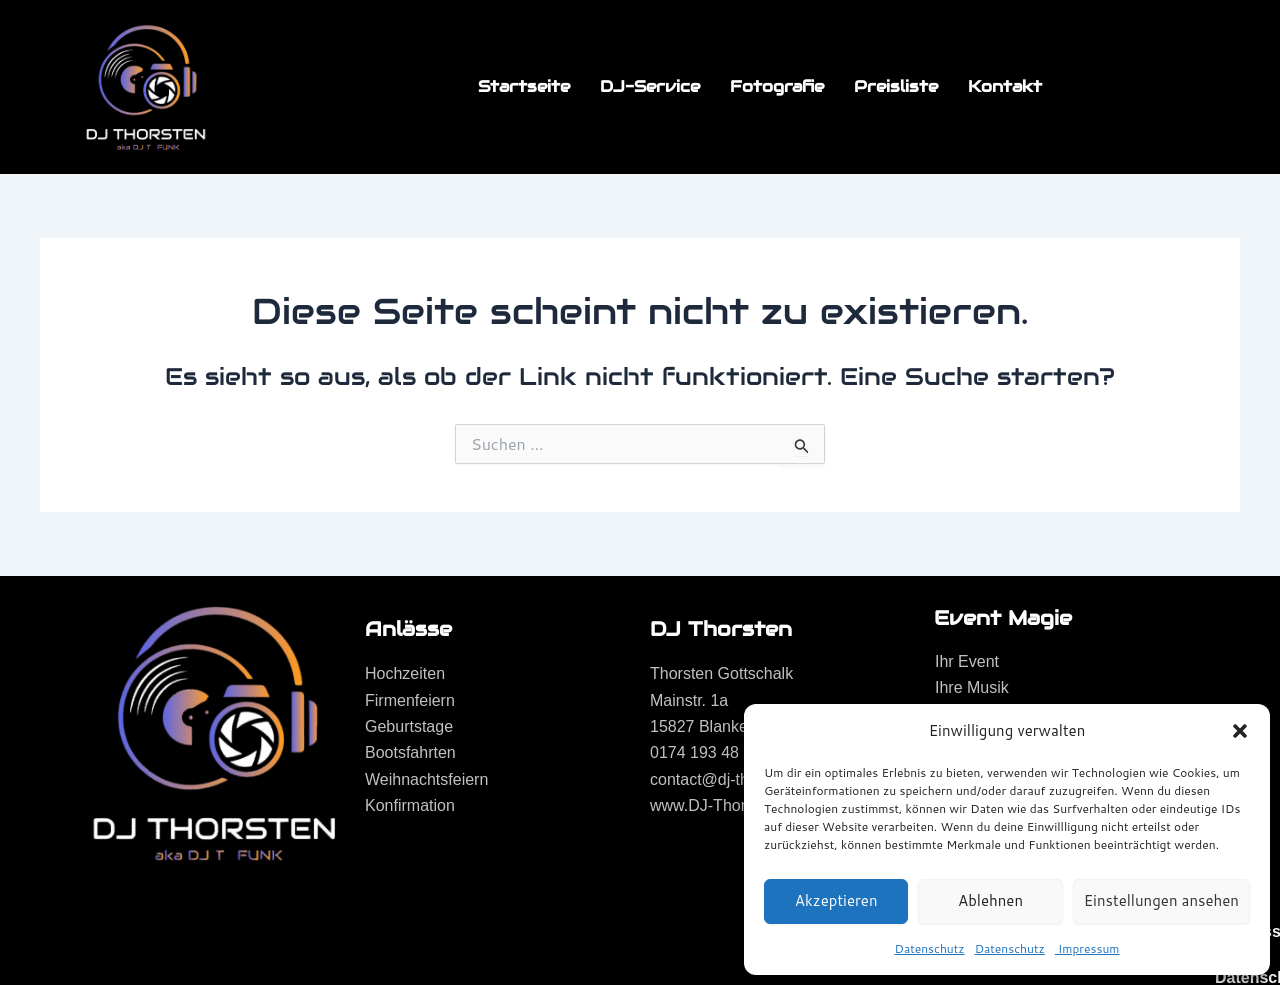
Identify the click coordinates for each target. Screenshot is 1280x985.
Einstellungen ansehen (1161, 900)
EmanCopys (366, 936)
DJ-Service (650, 86)
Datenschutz (930, 948)
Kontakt (1005, 86)
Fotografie (777, 86)
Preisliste (896, 86)
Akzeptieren (836, 900)
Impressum (1087, 948)
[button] (1240, 731)
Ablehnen (990, 900)
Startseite (524, 86)
